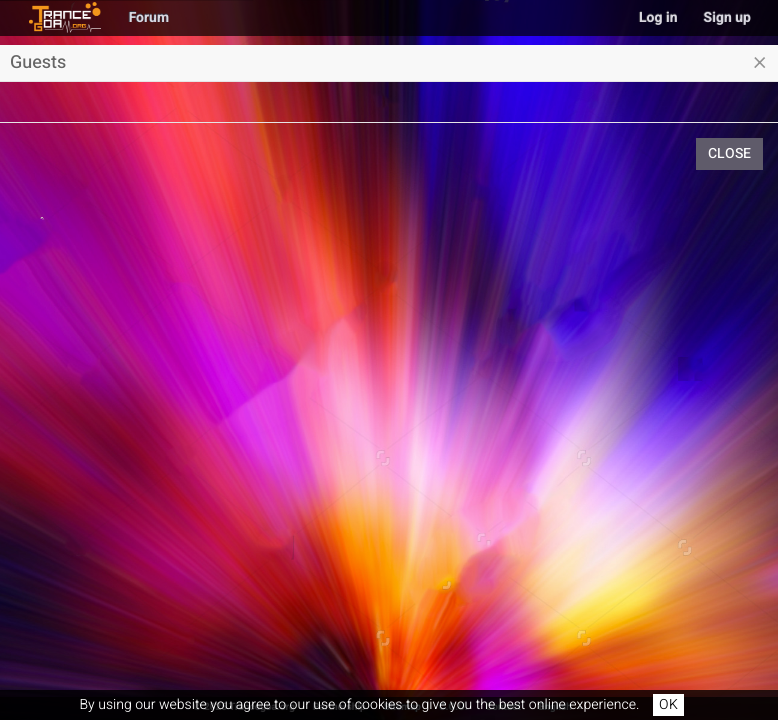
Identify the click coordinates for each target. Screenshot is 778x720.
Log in (658, 17)
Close (729, 153)
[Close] (760, 63)
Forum (149, 17)
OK (668, 704)
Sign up (727, 17)
